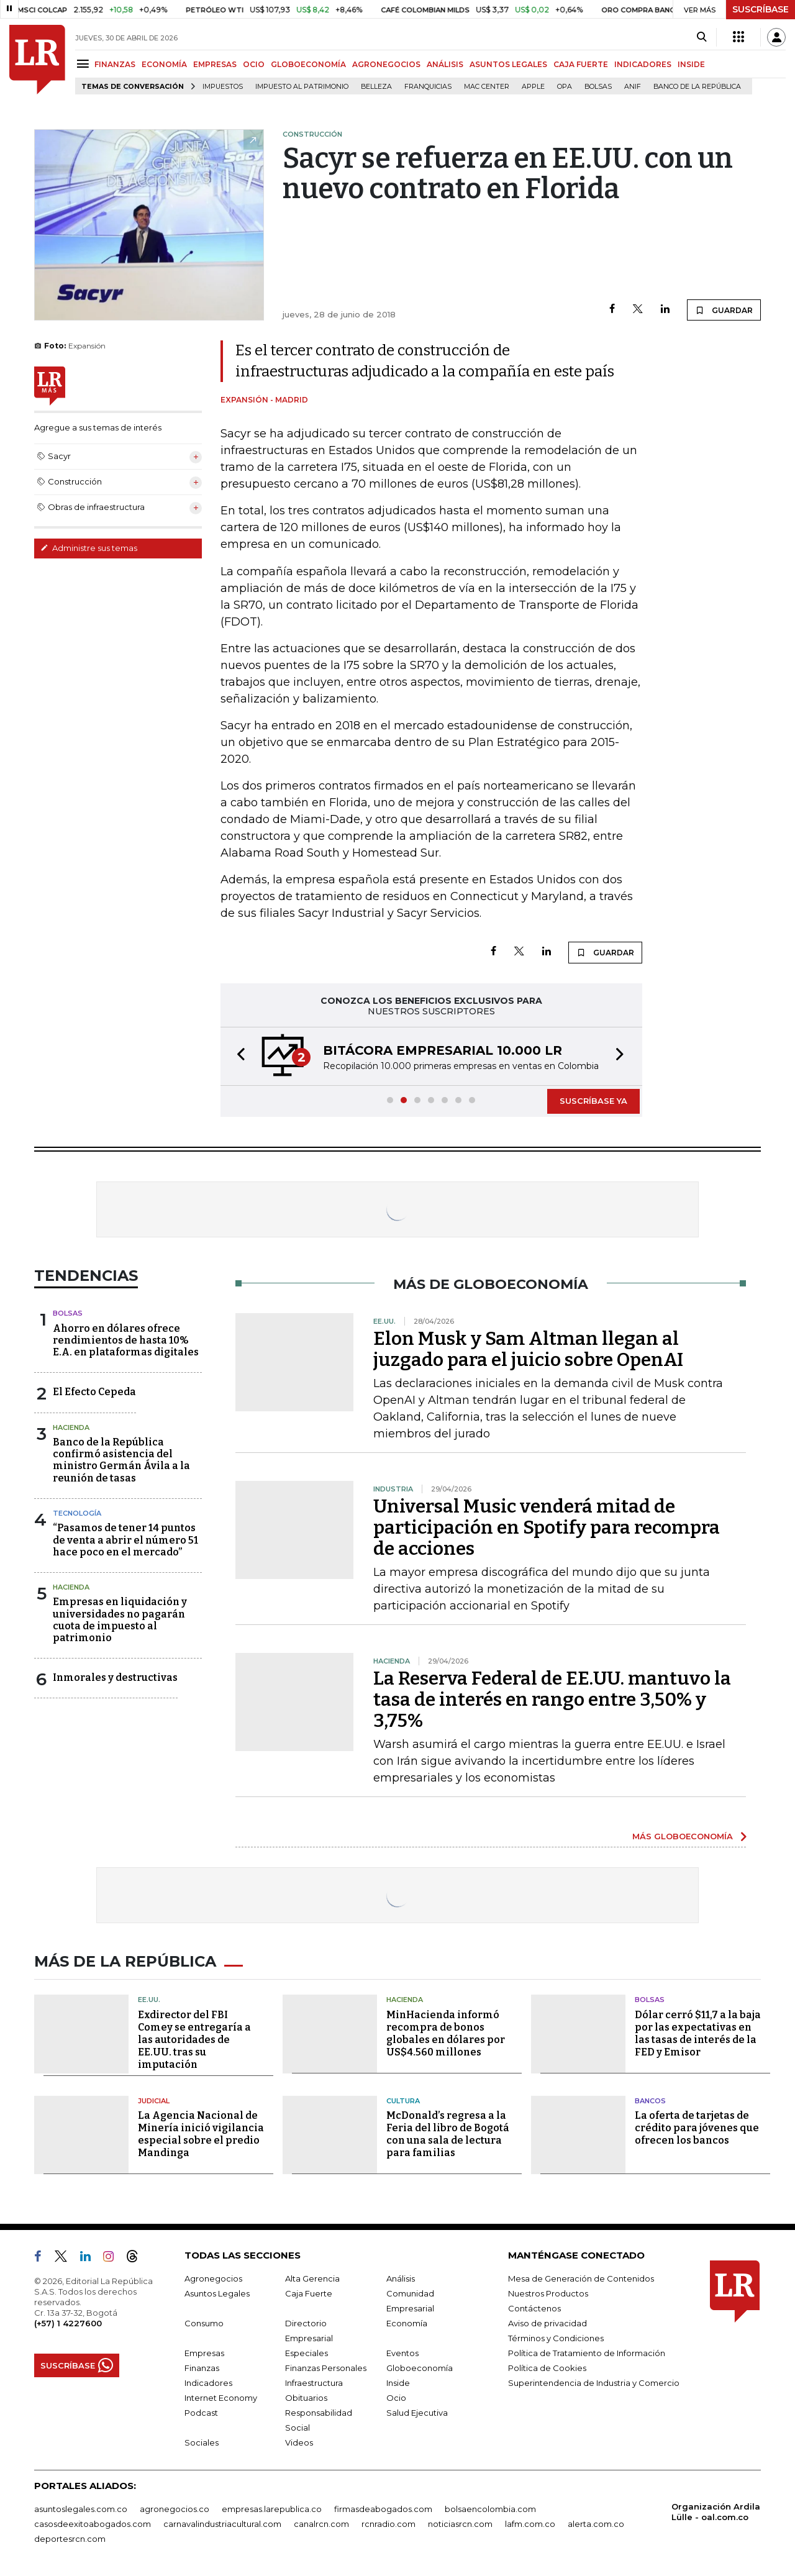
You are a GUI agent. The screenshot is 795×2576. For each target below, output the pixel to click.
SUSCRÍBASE (760, 9)
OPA (564, 87)
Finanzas (201, 2368)
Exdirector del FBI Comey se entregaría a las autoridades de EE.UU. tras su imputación (194, 2039)
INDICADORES (642, 64)
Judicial (154, 2100)
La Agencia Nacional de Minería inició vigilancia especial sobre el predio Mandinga (201, 2134)
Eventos (402, 2353)
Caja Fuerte (308, 2293)
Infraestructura (314, 2383)
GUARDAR (724, 310)
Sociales (201, 2442)
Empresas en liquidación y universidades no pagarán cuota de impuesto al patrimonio (120, 1620)
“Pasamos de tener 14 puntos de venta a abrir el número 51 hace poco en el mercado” (125, 1539)
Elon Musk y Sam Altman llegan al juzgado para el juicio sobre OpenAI (528, 1349)
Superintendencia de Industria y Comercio (593, 2383)
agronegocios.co (174, 2509)
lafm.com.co (530, 2524)
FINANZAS (114, 64)
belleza (376, 87)
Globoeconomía (419, 2368)
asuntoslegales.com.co (80, 2509)
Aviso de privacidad (547, 2323)
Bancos (650, 2100)
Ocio (396, 2398)
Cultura (403, 2100)
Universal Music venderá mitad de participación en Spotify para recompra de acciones (546, 1527)
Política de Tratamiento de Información (586, 2353)
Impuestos (222, 87)
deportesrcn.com (70, 2539)
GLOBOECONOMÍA (308, 64)
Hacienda (71, 1427)
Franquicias (428, 87)
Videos (299, 2442)
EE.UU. (149, 1999)
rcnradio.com (388, 2524)
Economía (406, 2323)
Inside (398, 2383)
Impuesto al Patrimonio (301, 87)
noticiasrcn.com (460, 2524)
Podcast (201, 2413)
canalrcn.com (321, 2524)
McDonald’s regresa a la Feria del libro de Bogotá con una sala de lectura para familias (447, 2134)
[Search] (701, 37)
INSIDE (691, 64)
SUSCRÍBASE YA (593, 1101)
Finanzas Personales (325, 2368)
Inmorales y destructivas (115, 1677)
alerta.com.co (596, 2524)
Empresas (204, 2353)
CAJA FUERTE (580, 64)
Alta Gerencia (312, 2278)
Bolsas (598, 87)
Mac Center (486, 87)
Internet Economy (220, 2398)
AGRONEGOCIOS (386, 64)
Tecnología (77, 1513)
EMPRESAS (215, 64)
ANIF (632, 87)
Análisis (400, 2278)
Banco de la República (697, 87)
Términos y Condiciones (556, 2338)
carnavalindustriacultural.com (222, 2524)
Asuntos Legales (217, 2293)
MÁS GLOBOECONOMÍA (682, 1836)
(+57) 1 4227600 (68, 2323)
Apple (533, 87)
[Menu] (84, 63)
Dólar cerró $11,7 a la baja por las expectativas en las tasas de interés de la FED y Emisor (698, 2033)
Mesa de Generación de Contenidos (581, 2278)
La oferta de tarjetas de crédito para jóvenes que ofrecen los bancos (697, 2127)
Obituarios (306, 2398)
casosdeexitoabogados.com (92, 2524)
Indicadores (208, 2383)
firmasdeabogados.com (383, 2509)
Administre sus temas (88, 548)
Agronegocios (213, 2278)
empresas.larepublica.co (272, 2509)
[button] (237, 1056)
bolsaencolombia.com (490, 2509)
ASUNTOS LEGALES (508, 64)
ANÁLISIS (445, 64)
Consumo (204, 2323)
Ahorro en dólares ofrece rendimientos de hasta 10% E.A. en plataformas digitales (126, 1340)
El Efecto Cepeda (94, 1392)
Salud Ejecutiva (417, 2413)
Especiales (306, 2353)
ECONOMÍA (164, 64)
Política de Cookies (547, 2368)
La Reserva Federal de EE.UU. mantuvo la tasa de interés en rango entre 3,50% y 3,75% (552, 1699)
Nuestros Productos (548, 2293)
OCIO (254, 64)
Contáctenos (534, 2308)
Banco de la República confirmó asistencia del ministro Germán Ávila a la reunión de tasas (121, 1460)
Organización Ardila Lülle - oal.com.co (715, 2511)
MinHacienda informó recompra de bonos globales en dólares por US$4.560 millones (445, 2033)
